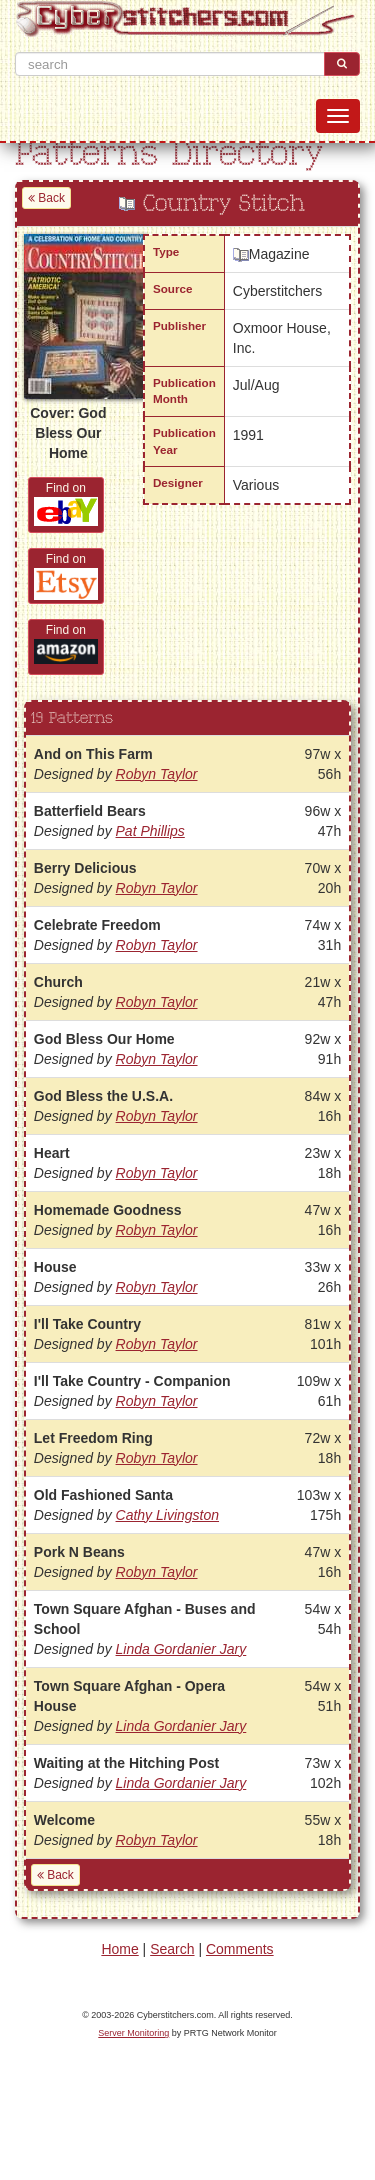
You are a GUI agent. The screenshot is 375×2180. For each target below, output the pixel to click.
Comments (240, 1949)
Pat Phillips (150, 831)
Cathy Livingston (168, 1515)
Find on (66, 503)
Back (46, 198)
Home (119, 1949)
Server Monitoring (133, 2033)
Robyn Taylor (157, 774)
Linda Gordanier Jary (181, 1649)
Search (172, 1949)
